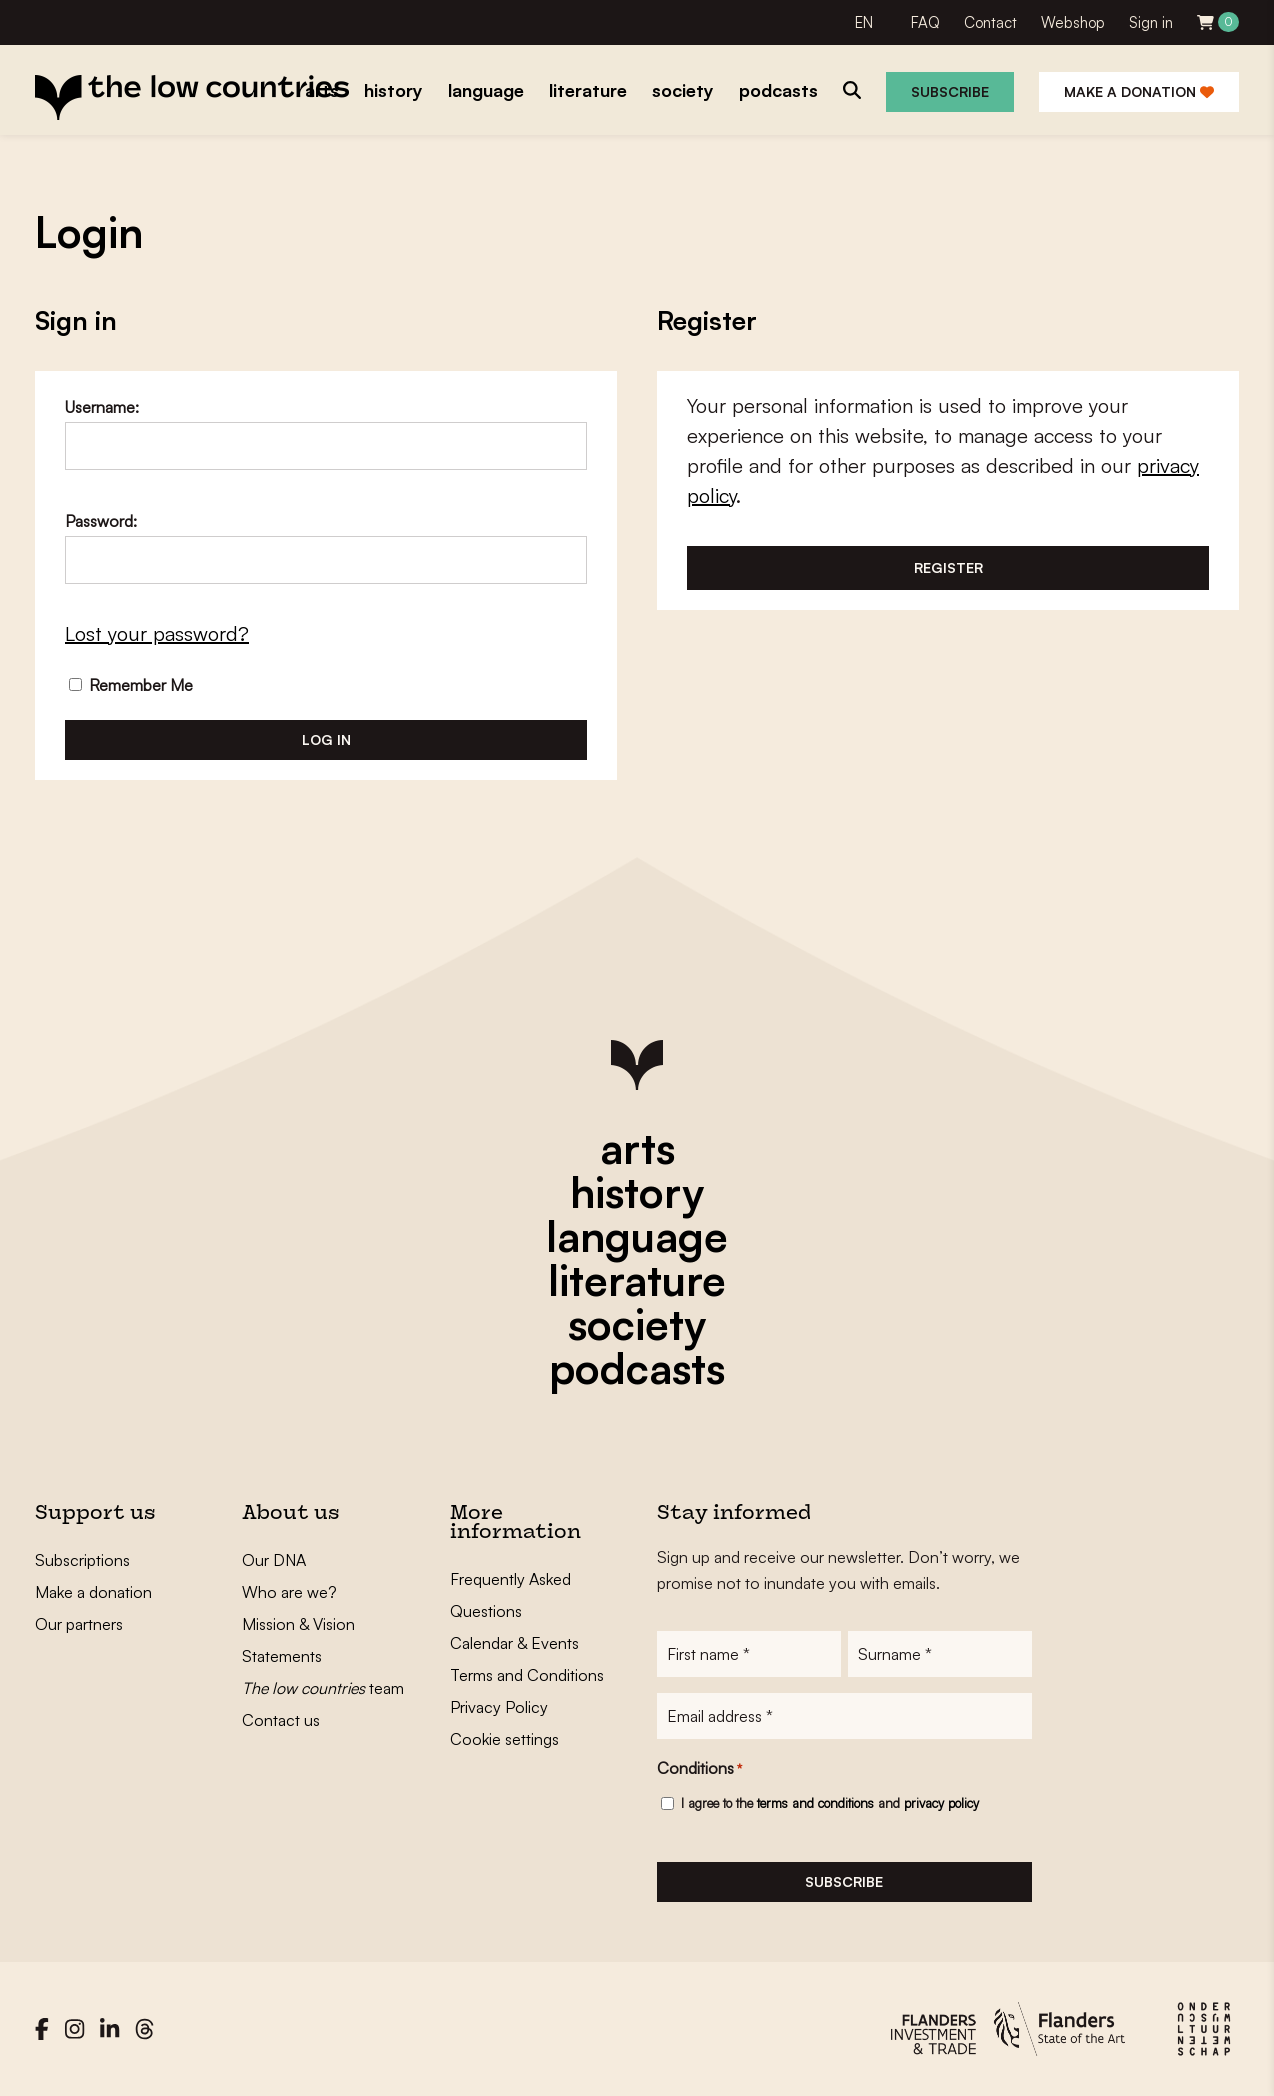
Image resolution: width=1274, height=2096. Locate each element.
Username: (102, 407)
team (323, 1688)
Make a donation (1139, 91)
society (637, 1324)
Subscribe (950, 91)
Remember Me (131, 685)
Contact (990, 22)
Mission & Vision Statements (298, 1640)
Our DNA (274, 1560)
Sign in (1151, 22)
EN (864, 22)
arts (637, 1148)
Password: (101, 521)
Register (948, 567)
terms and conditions (815, 1803)
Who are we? (289, 1592)
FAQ (925, 22)
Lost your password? (157, 633)
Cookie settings (504, 1739)
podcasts (637, 1368)
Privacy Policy (499, 1707)
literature (637, 1280)
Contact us (281, 1720)
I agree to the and (830, 1803)
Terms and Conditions (527, 1675)
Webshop (1073, 22)
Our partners (79, 1624)
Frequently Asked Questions (510, 1595)
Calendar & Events (514, 1643)
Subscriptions (82, 1560)
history (637, 1192)
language (637, 1236)
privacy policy (941, 1803)
